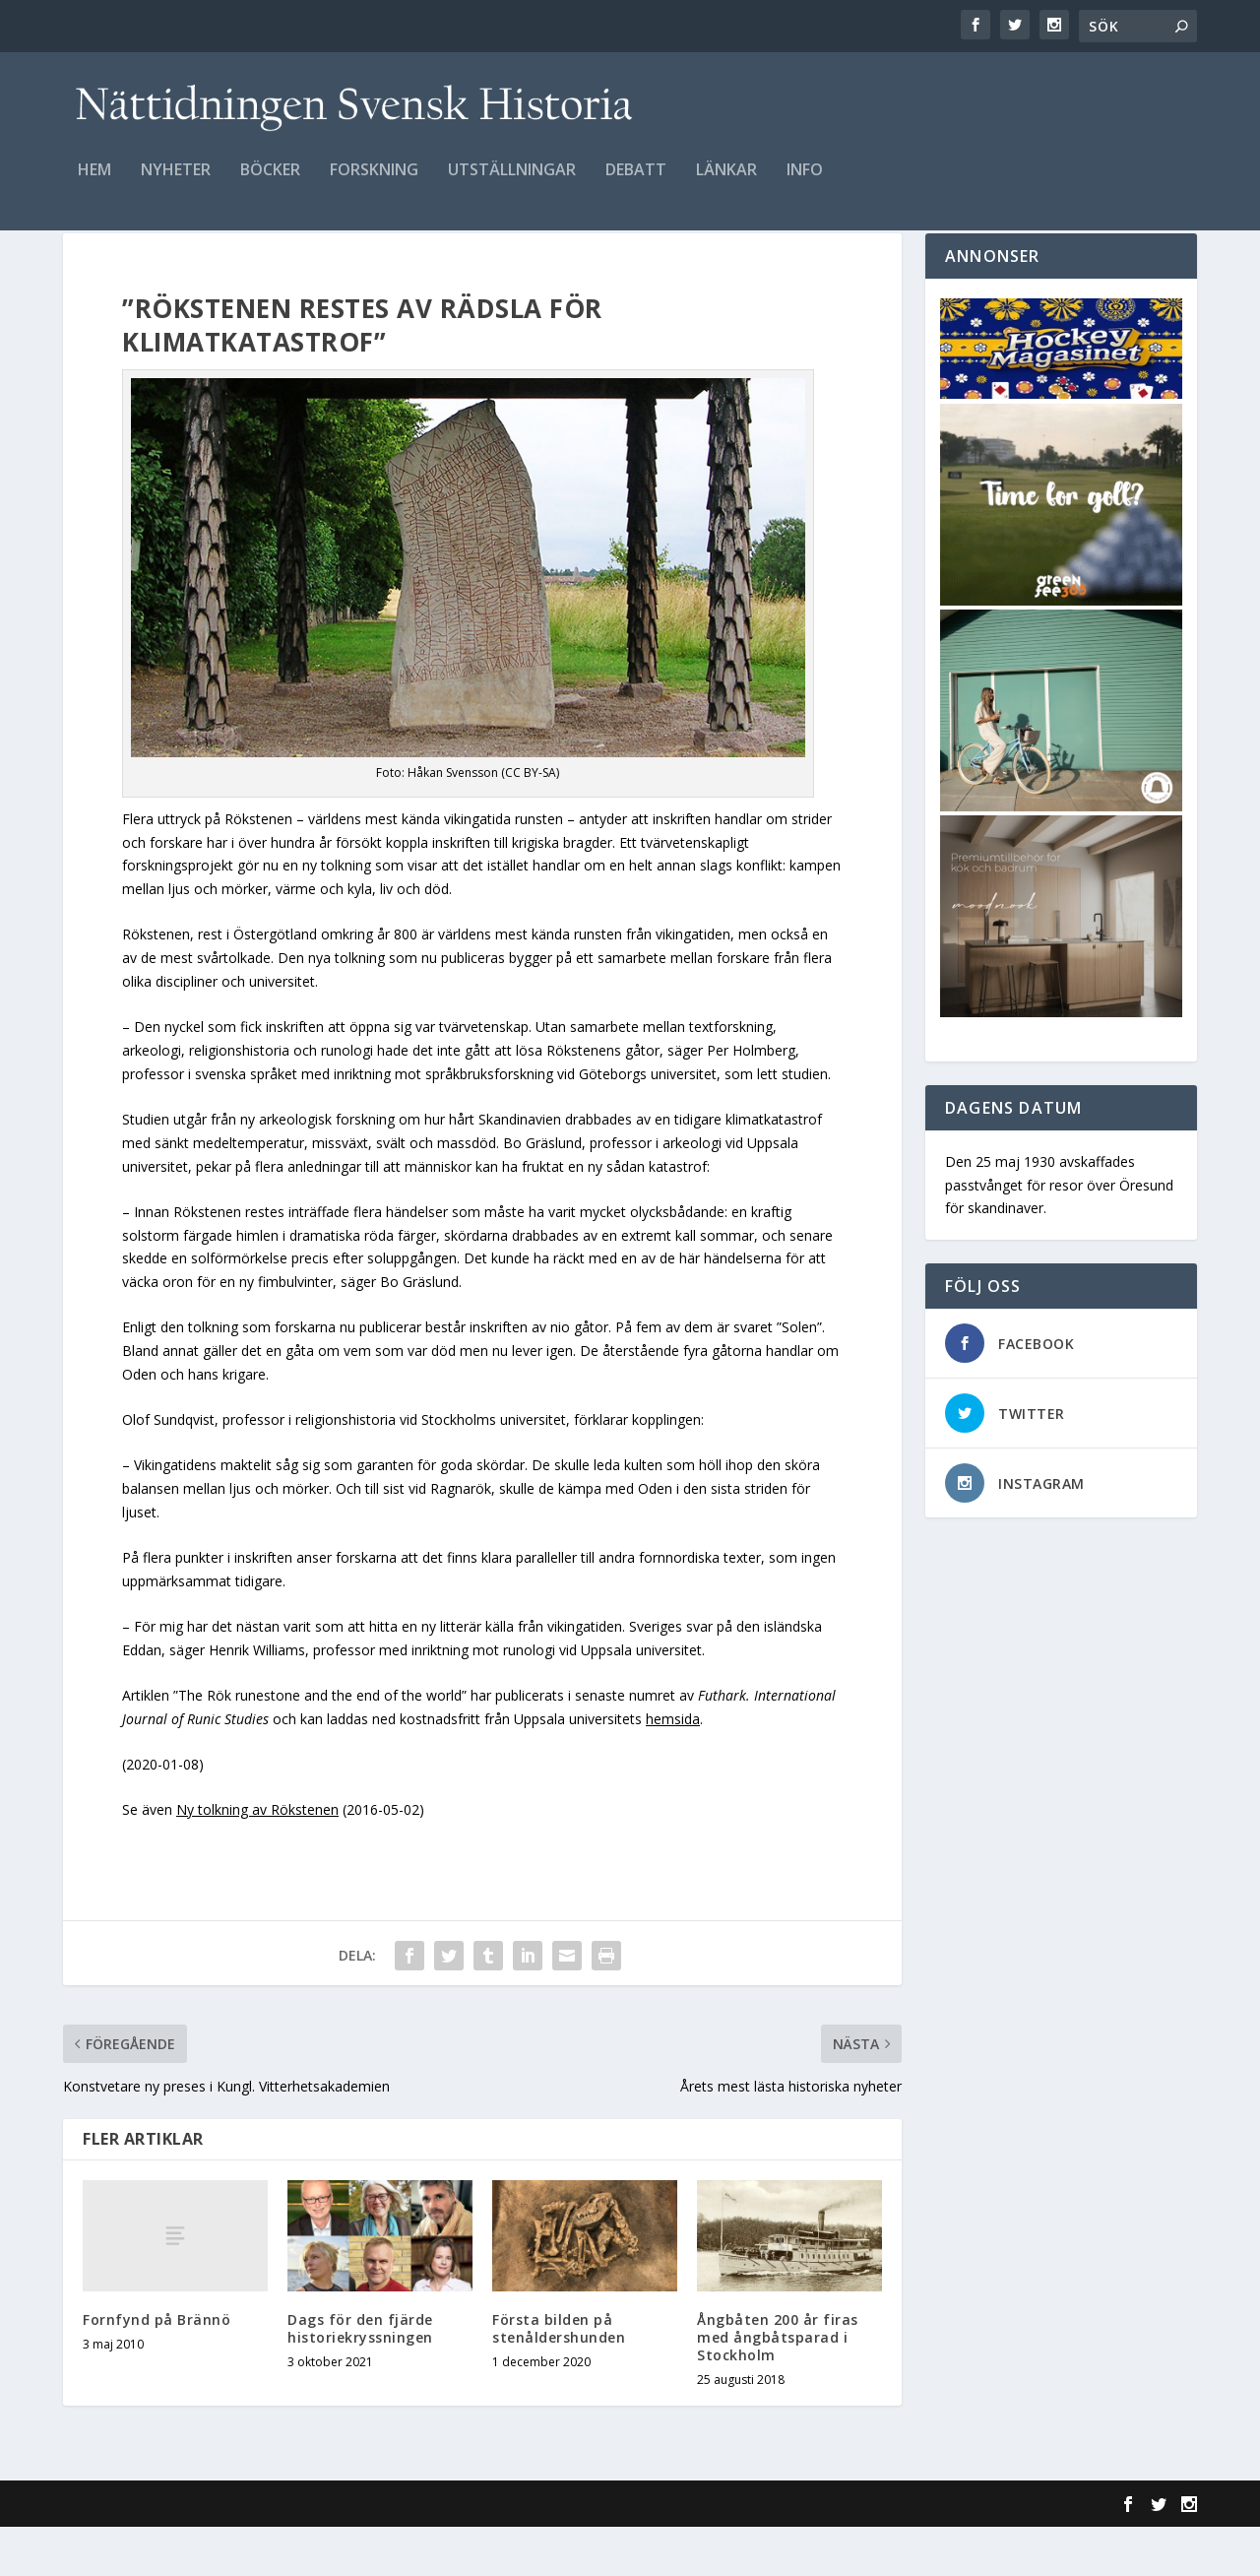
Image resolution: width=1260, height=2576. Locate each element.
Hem (94, 183)
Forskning (374, 183)
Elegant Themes (199, 2553)
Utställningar (512, 183)
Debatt (635, 183)
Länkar (726, 183)
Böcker (270, 183)
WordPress (383, 2553)
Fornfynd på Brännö (156, 2368)
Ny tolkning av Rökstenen (257, 1858)
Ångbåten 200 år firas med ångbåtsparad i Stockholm (777, 2386)
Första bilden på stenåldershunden (558, 2377)
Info (805, 183)
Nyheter (176, 183)
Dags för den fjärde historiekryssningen (360, 2377)
